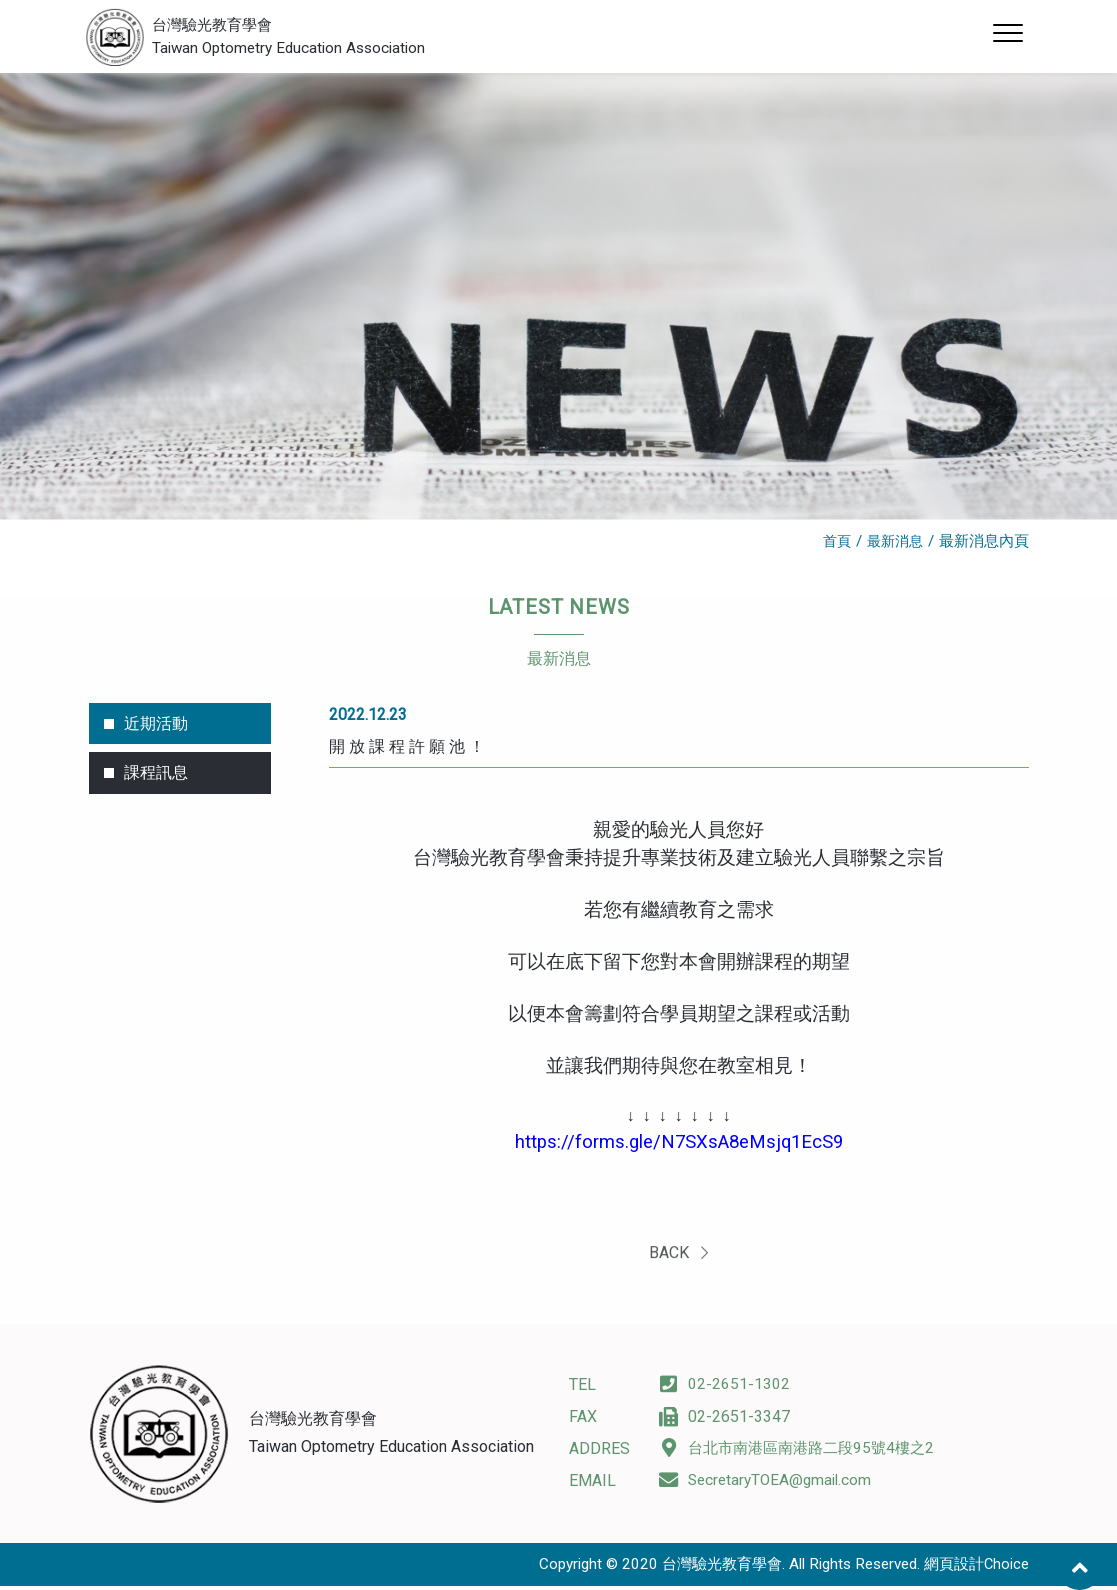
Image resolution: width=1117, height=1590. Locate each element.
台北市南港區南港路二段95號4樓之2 (803, 1453)
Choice (1006, 1569)
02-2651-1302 (724, 1389)
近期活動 (156, 729)
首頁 (832, 546)
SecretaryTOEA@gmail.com (769, 1485)
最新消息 (893, 546)
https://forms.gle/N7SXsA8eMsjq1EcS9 (679, 1147)
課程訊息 (156, 779)
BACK (678, 1268)
